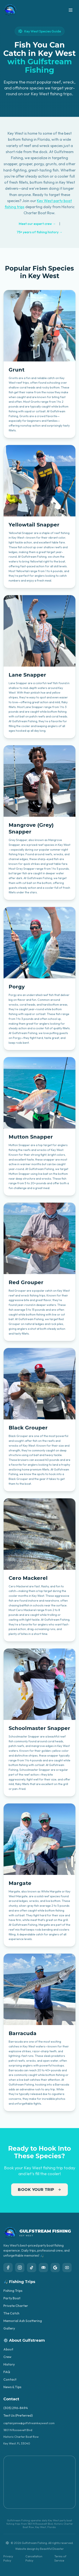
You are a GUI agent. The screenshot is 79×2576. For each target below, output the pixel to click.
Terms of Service (60, 2558)
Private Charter (15, 2306)
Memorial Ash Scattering (22, 2321)
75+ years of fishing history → (40, 232)
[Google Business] (55, 2267)
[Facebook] (8, 2267)
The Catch (11, 2313)
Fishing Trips (12, 2290)
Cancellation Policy (33, 2558)
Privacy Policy (8, 2558)
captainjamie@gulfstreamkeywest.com (29, 2423)
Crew (7, 2357)
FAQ (6, 2372)
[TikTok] (31, 2267)
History (9, 2364)
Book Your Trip (39, 2189)
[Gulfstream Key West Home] (10, 10)
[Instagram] (19, 2267)
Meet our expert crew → (37, 224)
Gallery (9, 2328)
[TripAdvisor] (43, 2267)
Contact (9, 2379)
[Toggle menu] (71, 10)
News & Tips (12, 2387)
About (8, 2349)
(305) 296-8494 (15, 2408)
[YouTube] (67, 2267)
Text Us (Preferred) (18, 2415)
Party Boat (11, 2298)
